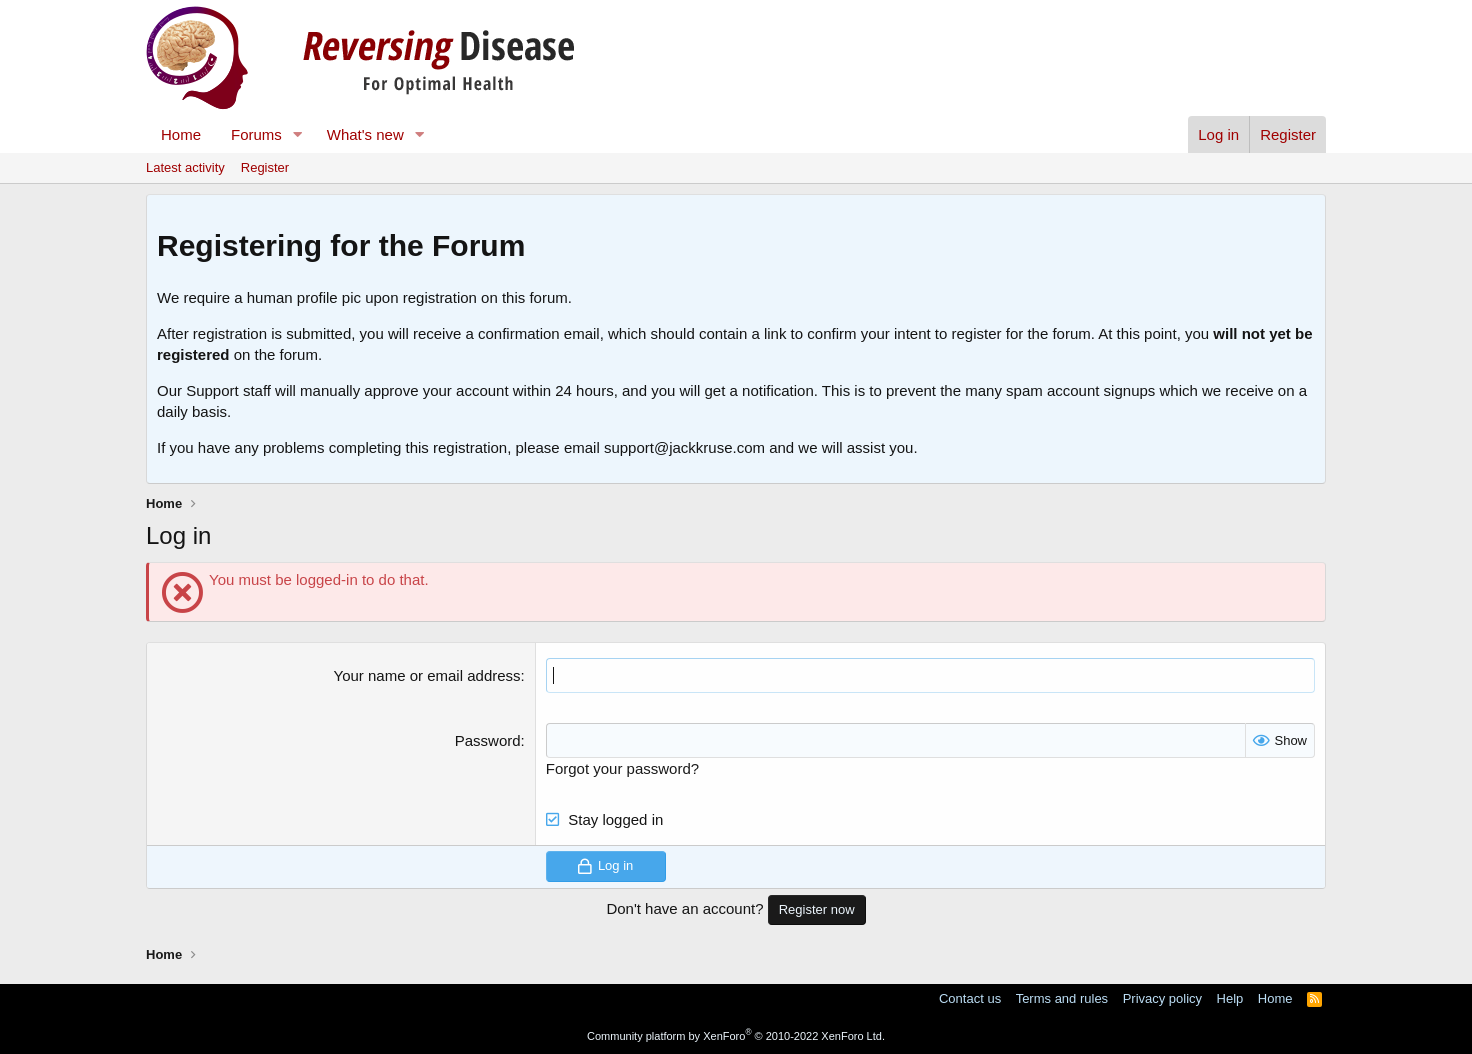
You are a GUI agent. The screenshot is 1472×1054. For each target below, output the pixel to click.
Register (265, 167)
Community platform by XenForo (736, 1036)
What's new (365, 134)
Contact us (970, 998)
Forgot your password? (622, 768)
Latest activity (185, 167)
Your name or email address (427, 675)
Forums (256, 134)
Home (181, 134)
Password (488, 740)
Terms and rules (1062, 998)
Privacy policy (1162, 998)
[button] (298, 134)
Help (1230, 998)
